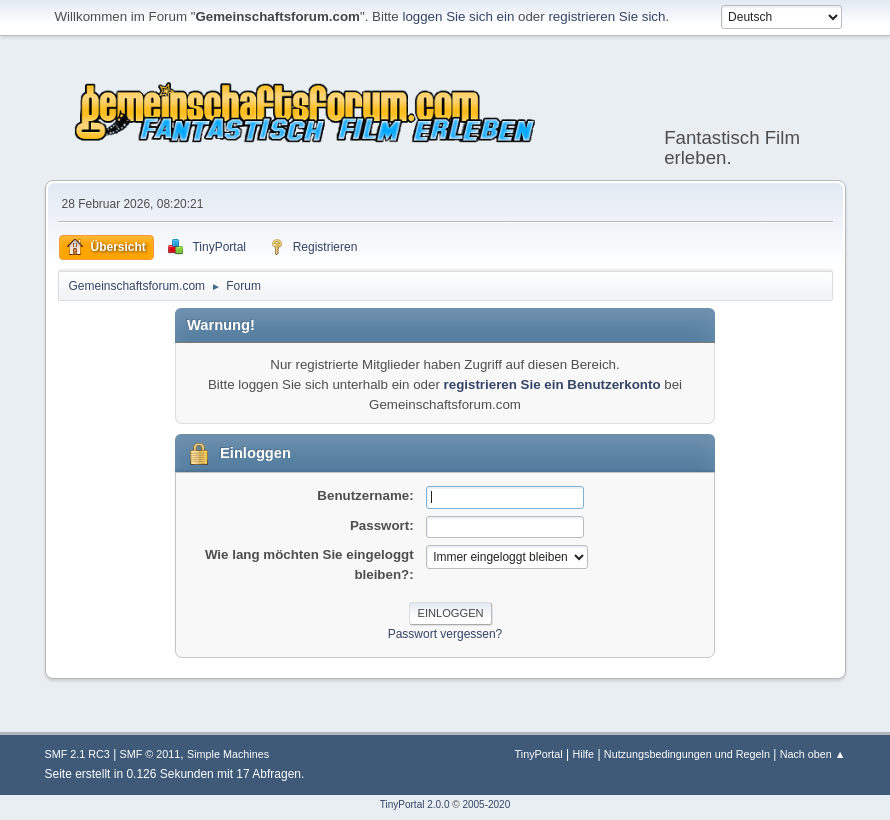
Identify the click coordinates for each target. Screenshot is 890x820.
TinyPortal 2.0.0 (415, 804)
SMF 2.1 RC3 (77, 754)
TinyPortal (539, 754)
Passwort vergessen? (445, 634)
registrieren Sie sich (606, 16)
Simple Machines (228, 754)
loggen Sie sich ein (458, 16)
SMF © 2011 (150, 754)
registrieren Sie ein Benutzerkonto (552, 384)
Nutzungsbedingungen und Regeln (687, 754)
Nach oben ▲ (813, 754)
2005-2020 (486, 804)
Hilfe (583, 754)
